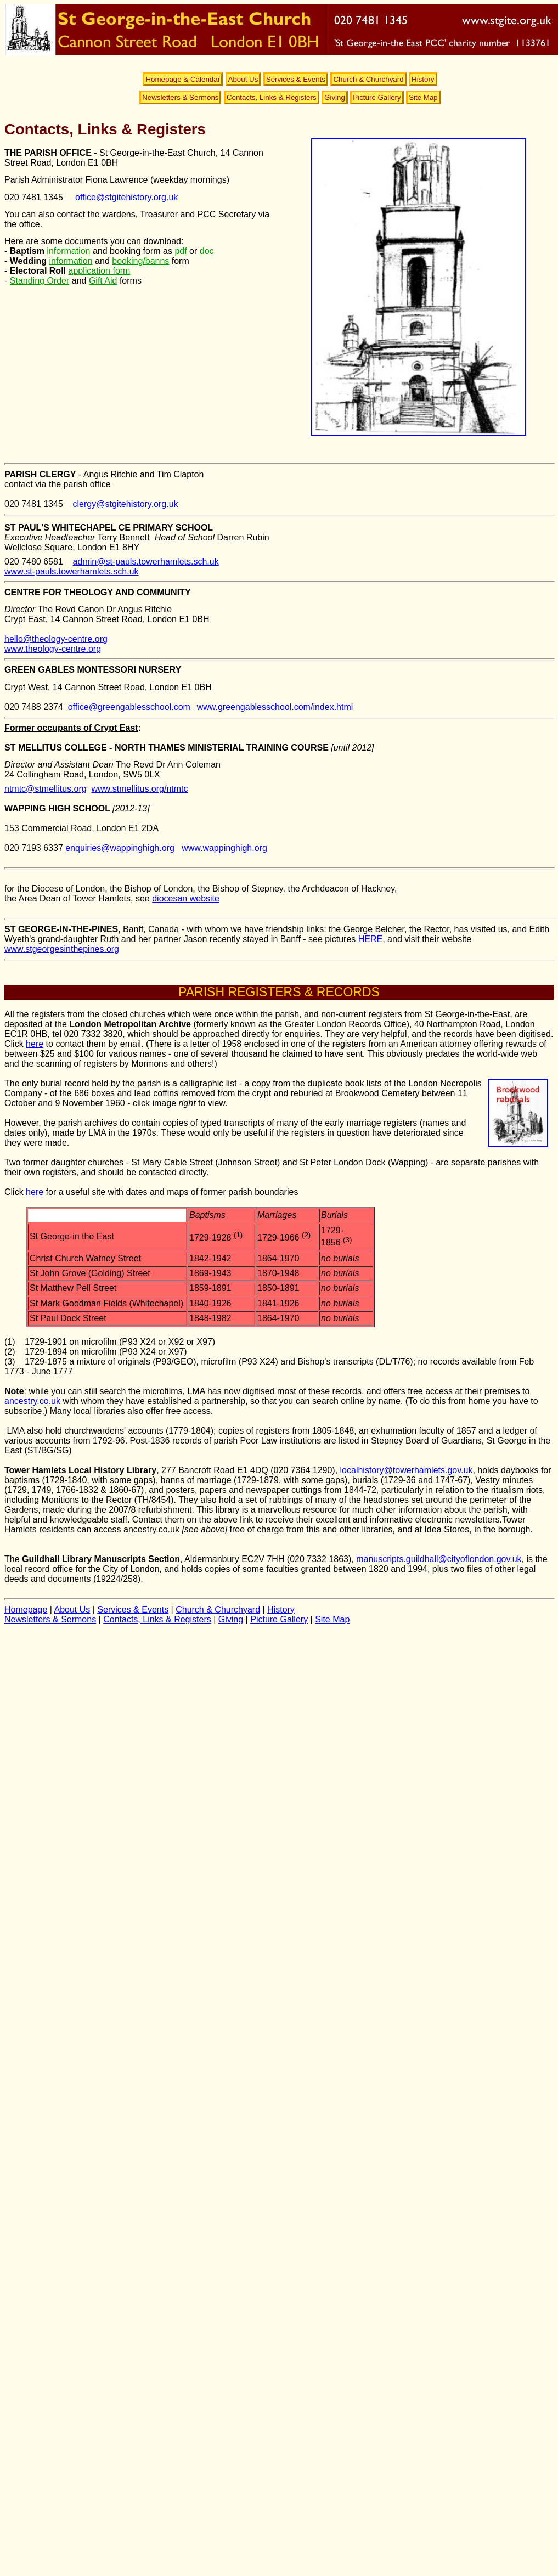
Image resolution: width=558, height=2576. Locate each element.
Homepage (25, 1609)
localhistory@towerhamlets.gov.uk (406, 1470)
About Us (243, 79)
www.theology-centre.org (52, 648)
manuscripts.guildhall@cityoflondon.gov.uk (438, 1559)
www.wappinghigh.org (224, 848)
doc (207, 251)
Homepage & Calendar (182, 79)
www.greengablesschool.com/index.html (273, 707)
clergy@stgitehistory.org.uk (125, 504)
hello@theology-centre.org (56, 639)
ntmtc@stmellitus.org (45, 788)
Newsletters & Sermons (180, 97)
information (68, 251)
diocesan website (185, 898)
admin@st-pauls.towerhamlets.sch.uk (146, 561)
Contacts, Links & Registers (272, 97)
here (34, 1044)
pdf (180, 251)
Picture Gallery (377, 97)
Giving (334, 97)
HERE (370, 939)
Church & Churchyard (368, 79)
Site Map (423, 97)
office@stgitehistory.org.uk (126, 197)
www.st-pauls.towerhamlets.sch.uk (71, 571)
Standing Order (40, 280)
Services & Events (295, 79)
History (423, 79)
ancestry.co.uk (32, 1401)
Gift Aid (103, 280)
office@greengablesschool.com (129, 707)
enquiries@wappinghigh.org (119, 848)
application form (99, 270)
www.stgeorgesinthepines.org (61, 949)
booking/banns (140, 261)
